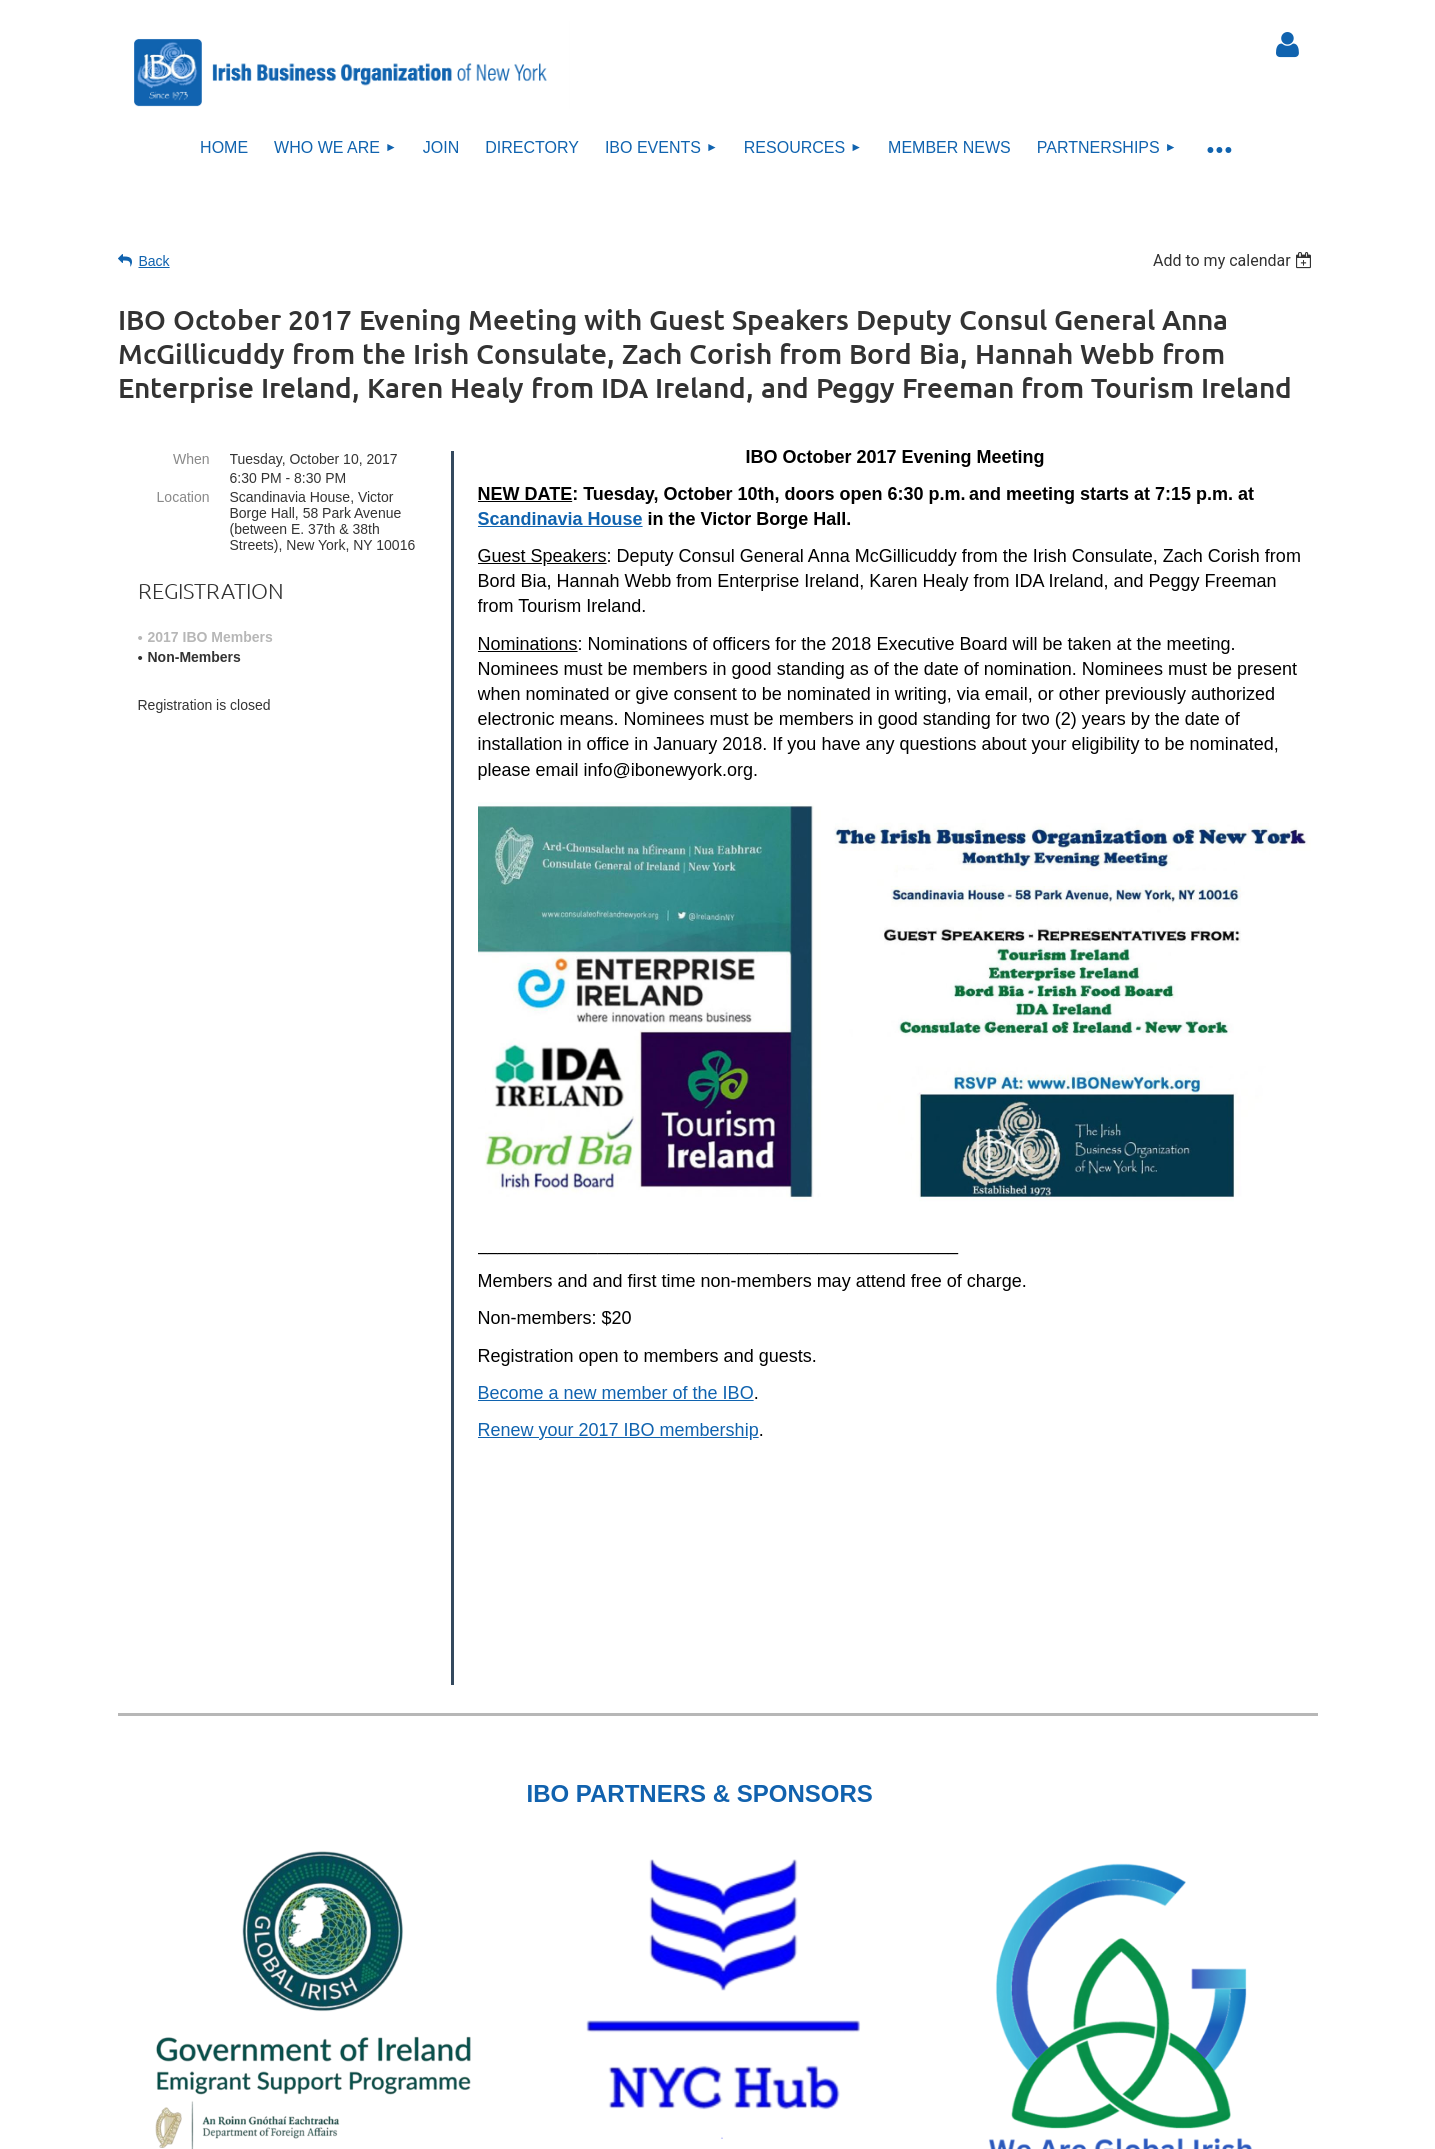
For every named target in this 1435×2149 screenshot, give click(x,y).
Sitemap (728, 2104)
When (191, 459)
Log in (1288, 45)
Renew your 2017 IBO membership (618, 1430)
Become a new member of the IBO (616, 1393)
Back (154, 261)
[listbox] (1235, 260)
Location (183, 497)
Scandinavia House (560, 519)
